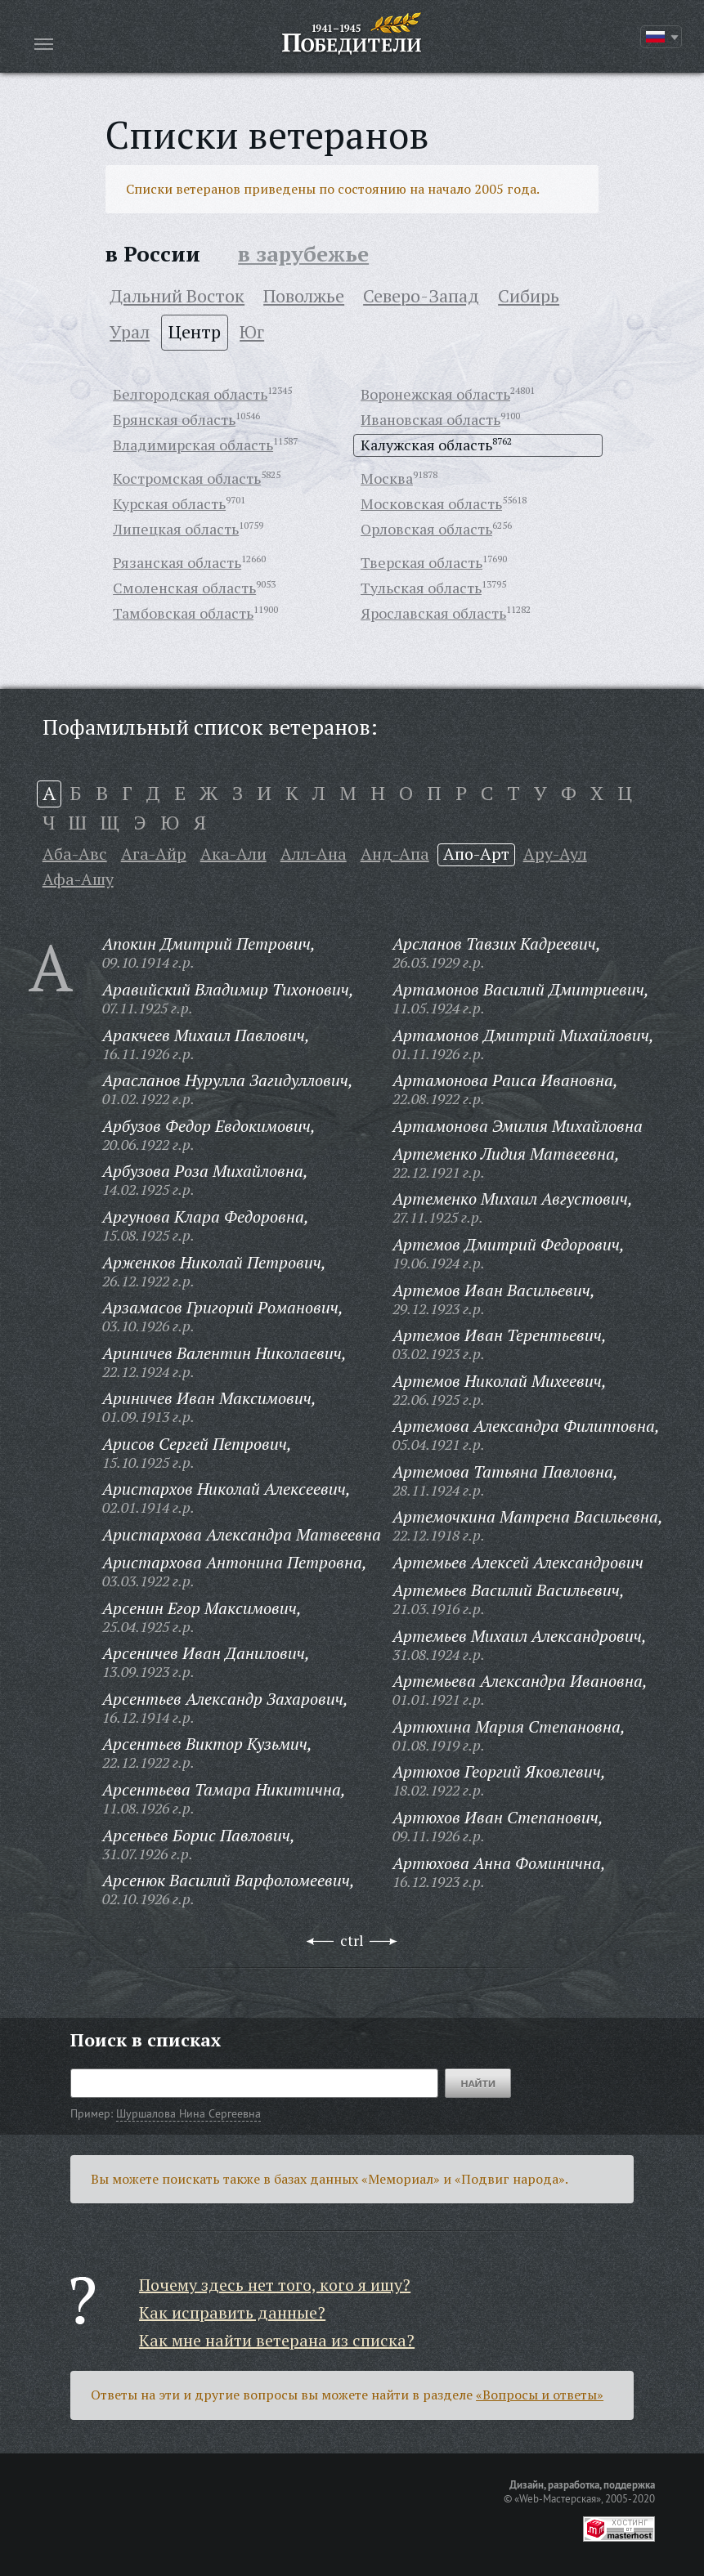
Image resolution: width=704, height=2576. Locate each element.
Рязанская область (177, 562)
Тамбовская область (183, 613)
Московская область (431, 503)
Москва (387, 478)
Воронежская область (435, 394)
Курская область (169, 503)
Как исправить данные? (232, 2312)
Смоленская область (184, 587)
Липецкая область (176, 529)
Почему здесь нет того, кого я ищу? (274, 2285)
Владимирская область (193, 444)
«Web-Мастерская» (557, 2498)
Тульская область (421, 587)
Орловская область (426, 529)
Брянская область (174, 419)
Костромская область (187, 478)
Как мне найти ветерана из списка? (277, 2340)
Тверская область (421, 562)
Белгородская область (190, 394)
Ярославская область (433, 613)
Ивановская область (430, 419)
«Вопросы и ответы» (539, 2395)
